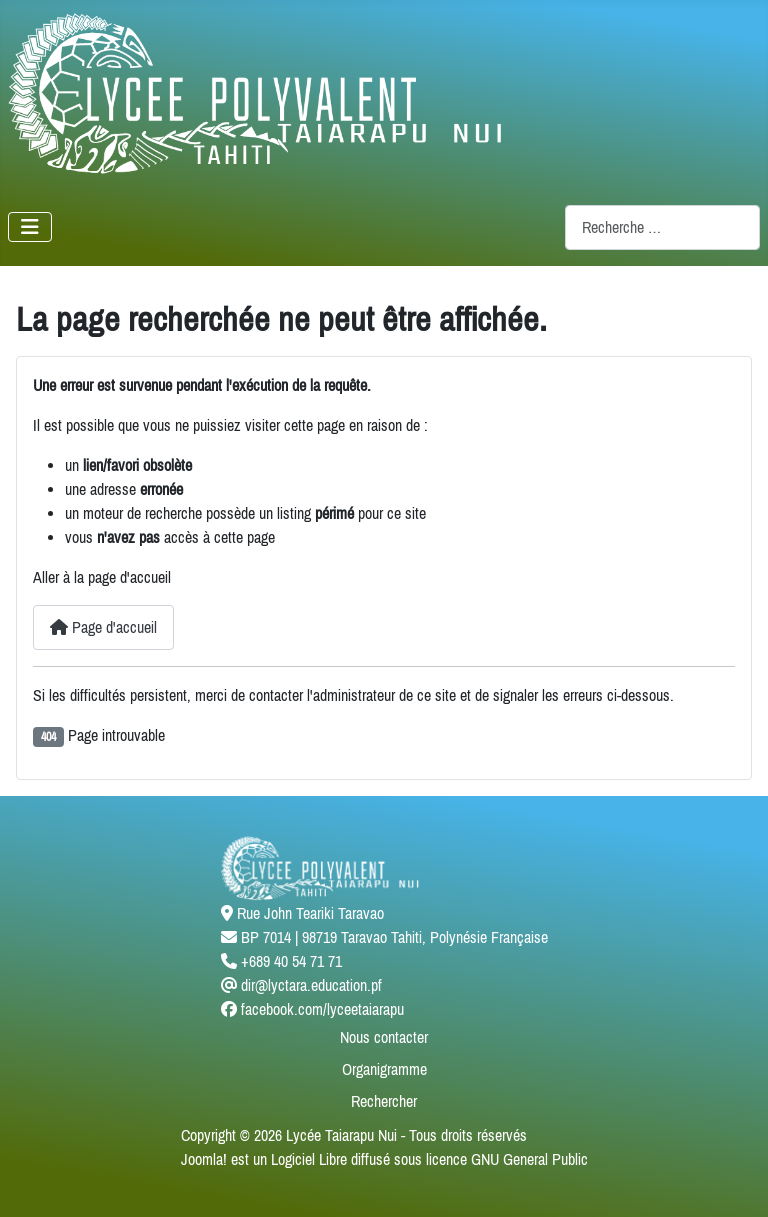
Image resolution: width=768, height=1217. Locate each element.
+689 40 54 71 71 (291, 961)
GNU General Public (529, 1159)
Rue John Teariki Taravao (310, 913)
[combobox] (662, 227)
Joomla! (204, 1159)
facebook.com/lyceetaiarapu (322, 1009)
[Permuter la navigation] (30, 227)
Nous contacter (384, 1037)
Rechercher (384, 1101)
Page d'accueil (103, 627)
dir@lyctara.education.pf (311, 985)
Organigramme (384, 1069)
